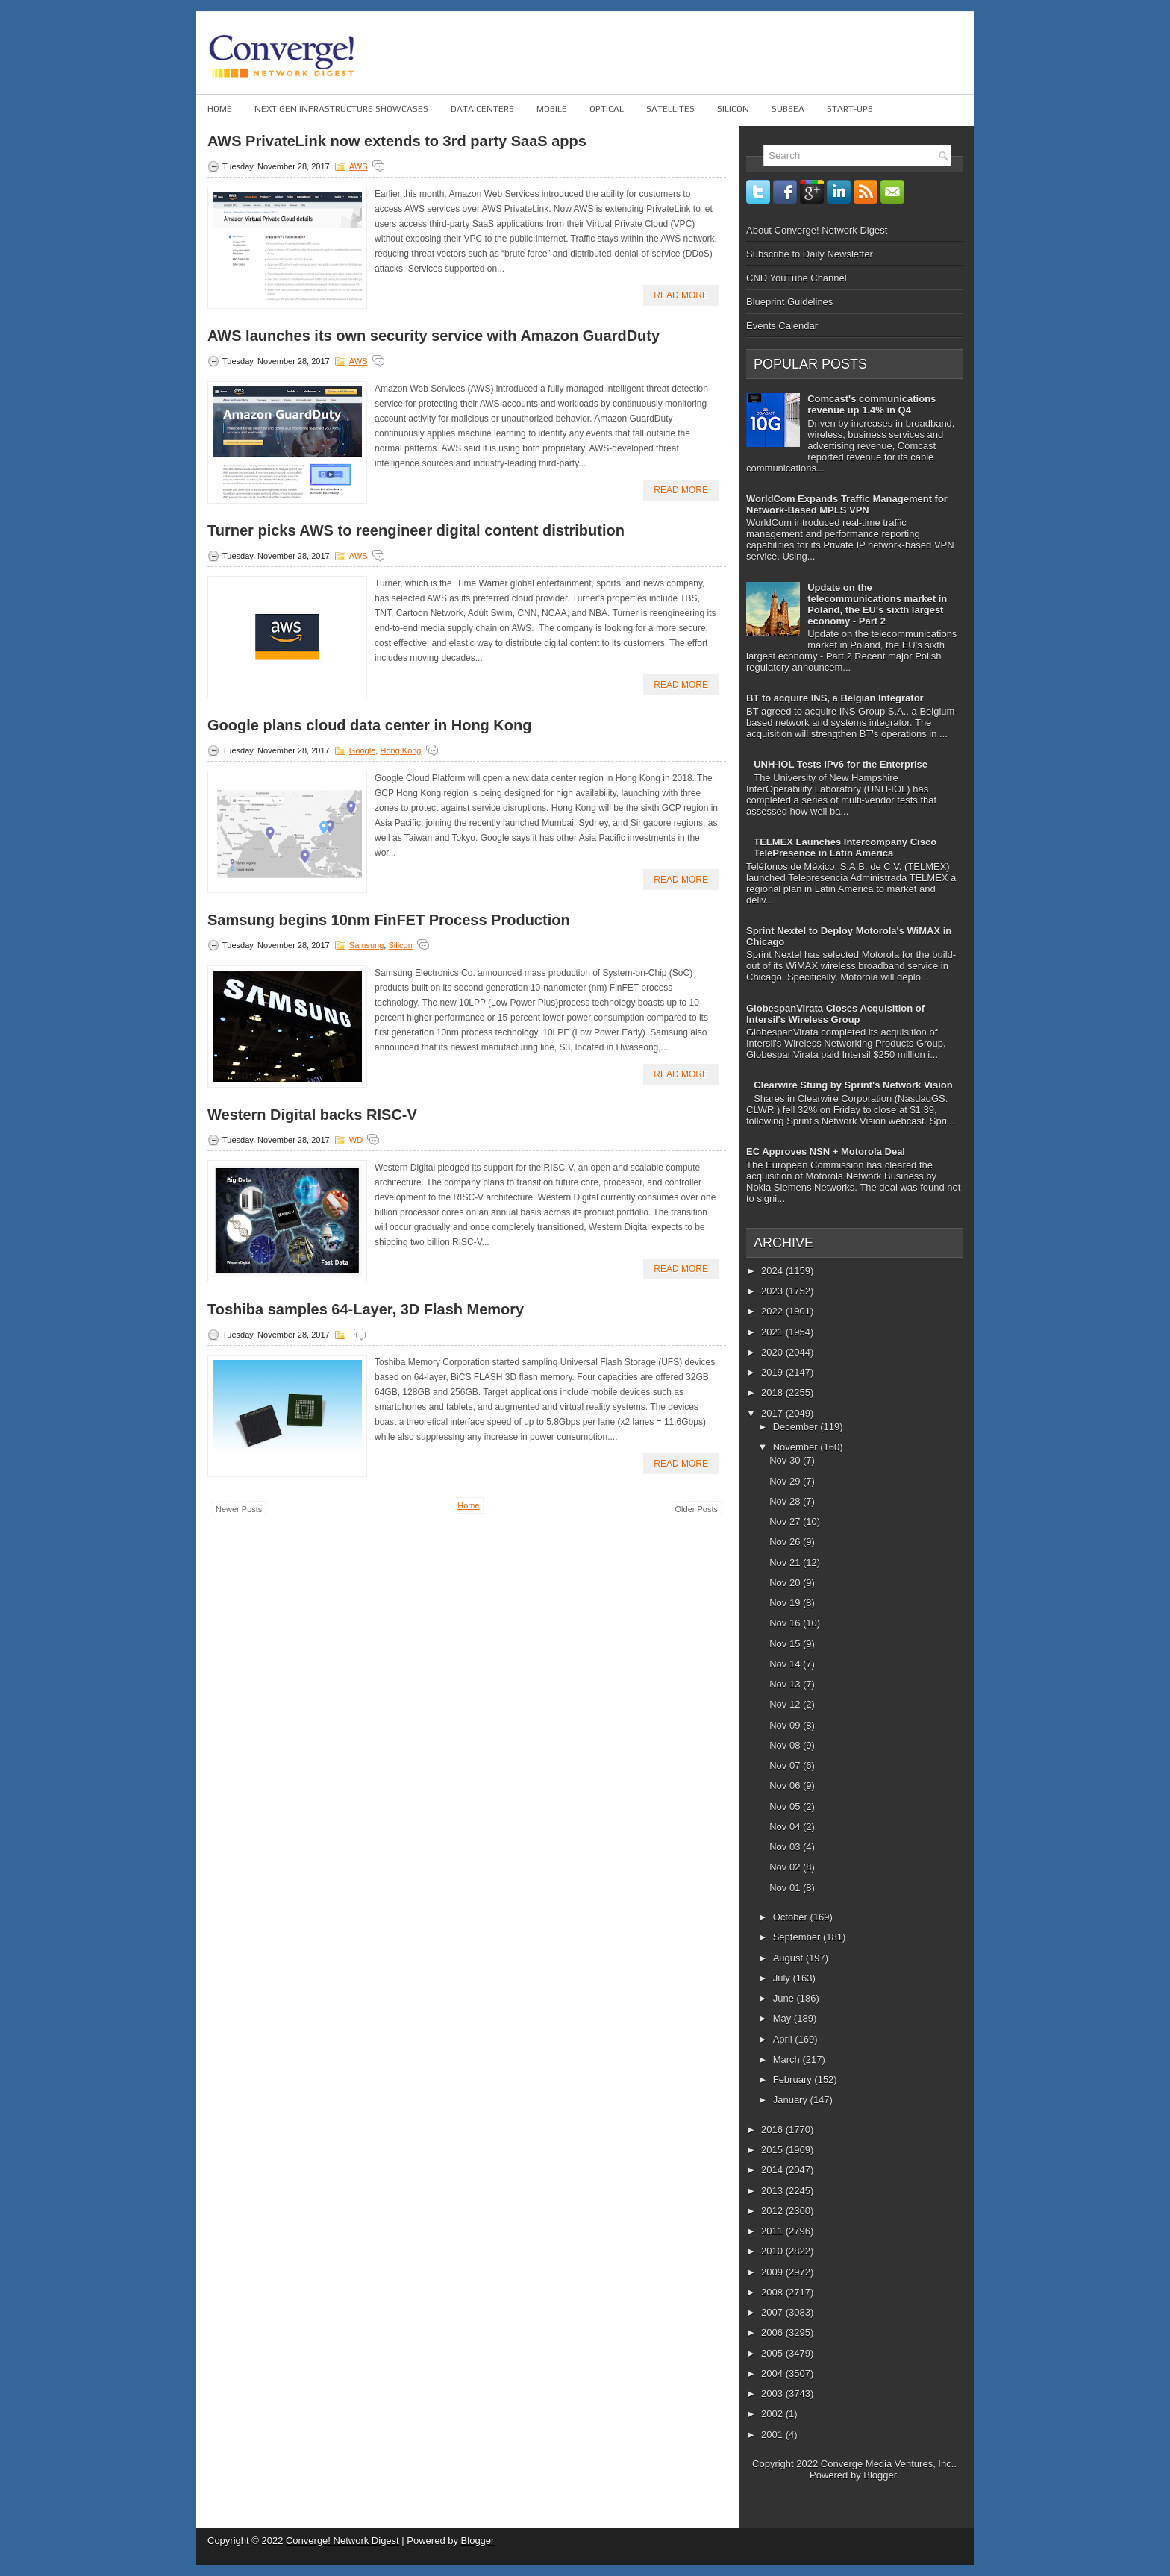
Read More (681, 295)
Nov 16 (786, 1623)
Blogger (879, 2475)
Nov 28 (786, 1501)
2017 (773, 1413)
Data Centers (482, 109)
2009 (773, 2272)
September (798, 1937)
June (785, 1998)
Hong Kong (400, 750)
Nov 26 (786, 1541)
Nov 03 (786, 1846)
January (791, 2099)
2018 (773, 1392)
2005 (773, 2353)
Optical (606, 109)
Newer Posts (239, 1509)
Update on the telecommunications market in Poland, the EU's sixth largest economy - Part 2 (877, 604)
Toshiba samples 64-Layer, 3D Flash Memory (365, 1309)
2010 (773, 2251)
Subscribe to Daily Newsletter (809, 254)
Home (219, 109)
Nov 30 (786, 1460)
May (783, 2018)
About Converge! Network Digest (816, 230)
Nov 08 (786, 1745)
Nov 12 (786, 1704)
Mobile (551, 109)
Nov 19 (786, 1602)
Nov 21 (786, 1562)
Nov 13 (786, 1684)
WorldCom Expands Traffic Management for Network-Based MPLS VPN (847, 504)
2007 (773, 2312)
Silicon (733, 109)
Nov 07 (786, 1765)
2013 (773, 2190)
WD (356, 1139)
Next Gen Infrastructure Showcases (341, 109)
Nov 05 (786, 1806)
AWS (358, 166)
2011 (773, 2231)
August (789, 1958)
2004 (773, 2373)
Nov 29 (786, 1481)
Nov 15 (786, 1643)
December (797, 1426)
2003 (773, 2393)
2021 (773, 1332)
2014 (773, 2169)
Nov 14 (786, 1664)
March (788, 2059)
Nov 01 (786, 1887)
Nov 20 (786, 1582)
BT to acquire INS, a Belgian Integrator (835, 697)
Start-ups (850, 109)
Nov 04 (786, 1826)
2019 (773, 1372)
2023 (773, 1291)
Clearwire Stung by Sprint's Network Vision (853, 1085)
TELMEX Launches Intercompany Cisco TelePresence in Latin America (845, 847)
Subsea (788, 109)
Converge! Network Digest (342, 2540)
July (783, 1978)
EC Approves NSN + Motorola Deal (825, 1151)
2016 (773, 2129)
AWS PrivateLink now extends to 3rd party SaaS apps (396, 141)
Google (362, 750)
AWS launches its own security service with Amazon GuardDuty (433, 335)
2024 (773, 1270)
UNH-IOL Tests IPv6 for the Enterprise (840, 764)
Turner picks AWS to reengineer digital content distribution (416, 530)
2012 (773, 2210)
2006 (773, 2332)
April (784, 2039)
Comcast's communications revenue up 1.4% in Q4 (871, 404)
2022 (773, 1311)
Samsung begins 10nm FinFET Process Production (388, 919)
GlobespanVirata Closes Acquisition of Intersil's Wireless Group (835, 1014)
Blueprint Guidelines (789, 301)
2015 (773, 2149)
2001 (773, 2434)
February (794, 2079)
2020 (773, 1352)
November (797, 1446)
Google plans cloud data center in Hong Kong (369, 725)
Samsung (366, 945)
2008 (773, 2292)
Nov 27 (786, 1521)
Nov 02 (786, 1867)
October (791, 1916)
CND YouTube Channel (796, 277)
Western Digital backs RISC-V (312, 1114)
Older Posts (696, 1509)
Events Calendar (782, 325)
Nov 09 (786, 1725)
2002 (773, 2413)
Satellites (670, 109)
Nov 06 (786, 1785)
